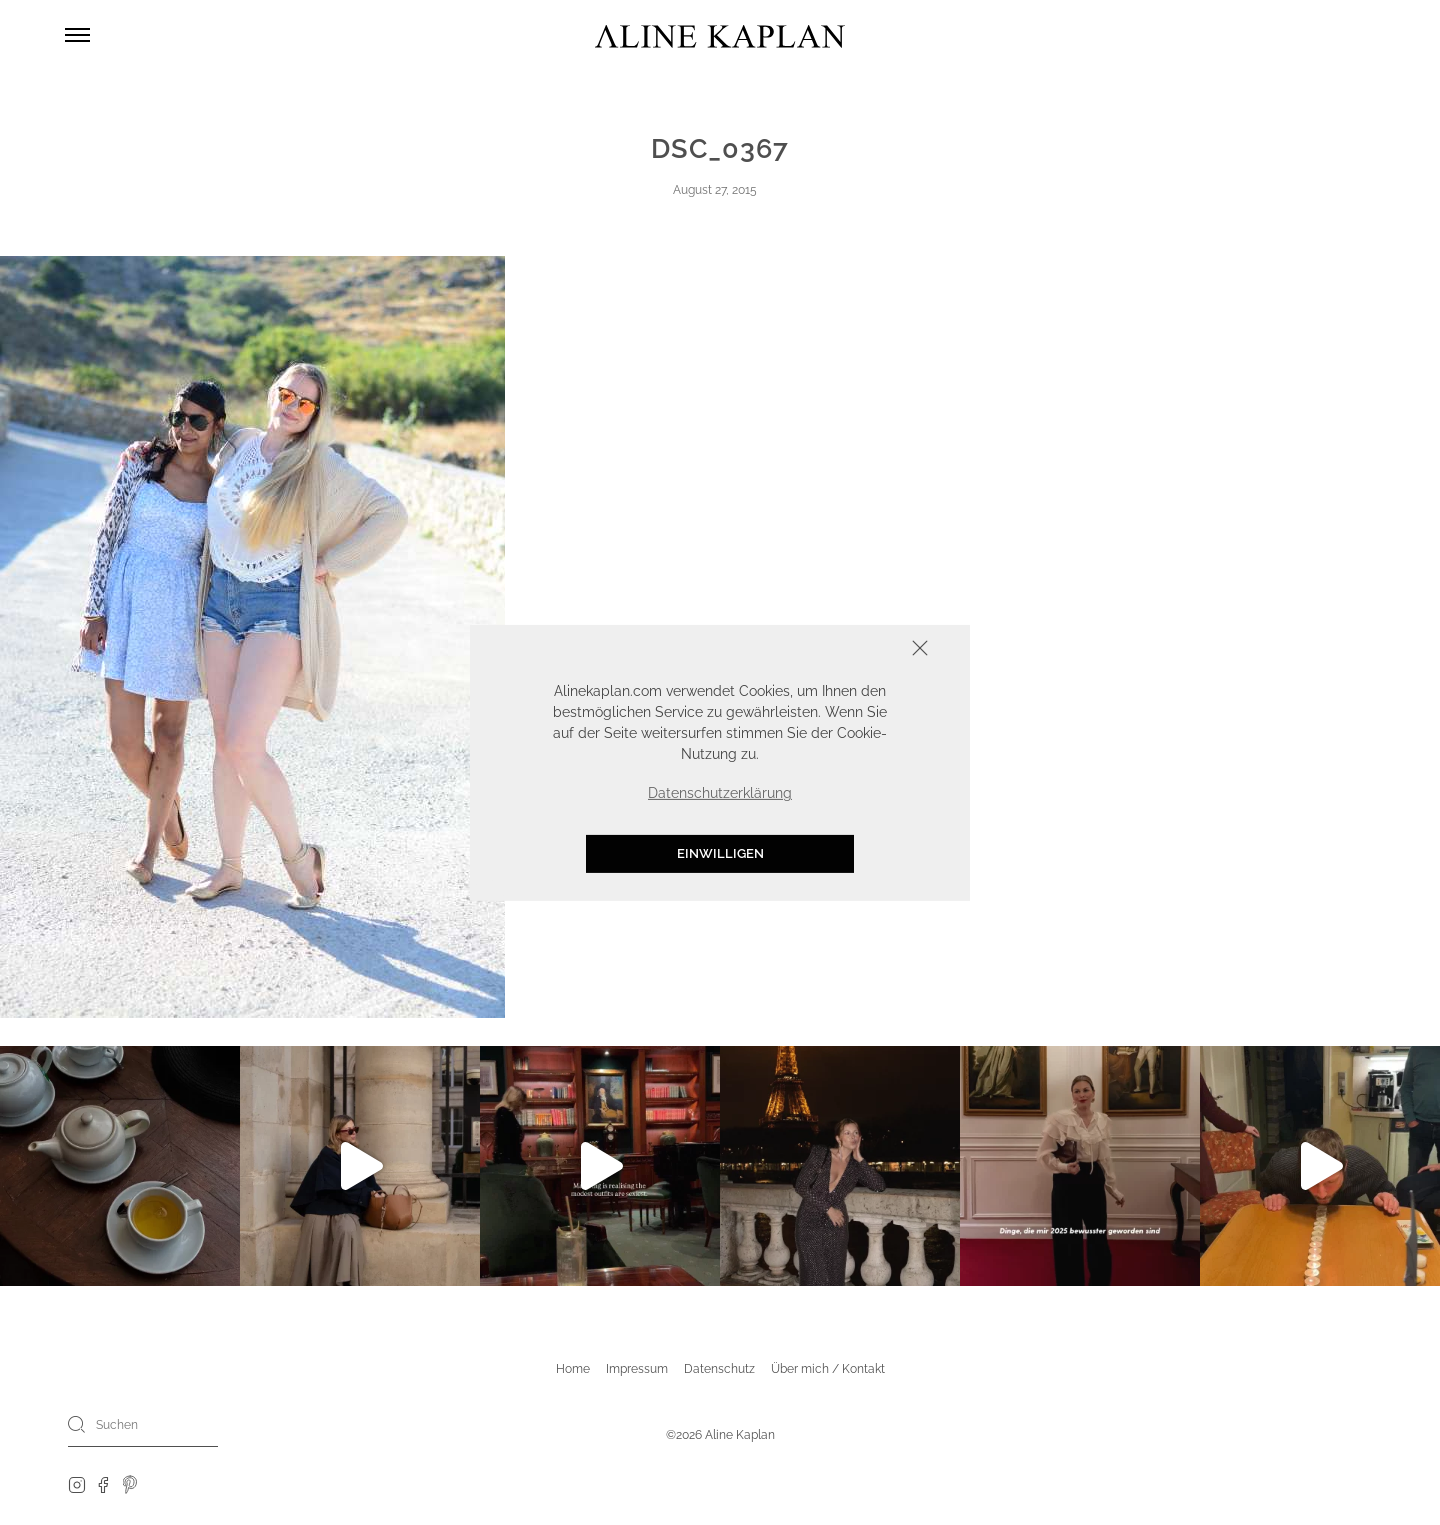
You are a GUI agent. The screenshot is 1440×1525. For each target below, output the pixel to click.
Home (573, 1369)
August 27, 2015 (715, 190)
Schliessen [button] (858, 649)
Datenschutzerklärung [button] (720, 793)
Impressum (637, 1369)
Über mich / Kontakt (828, 1369)
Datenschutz (719, 1369)
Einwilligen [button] (720, 853)
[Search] (77, 1424)
